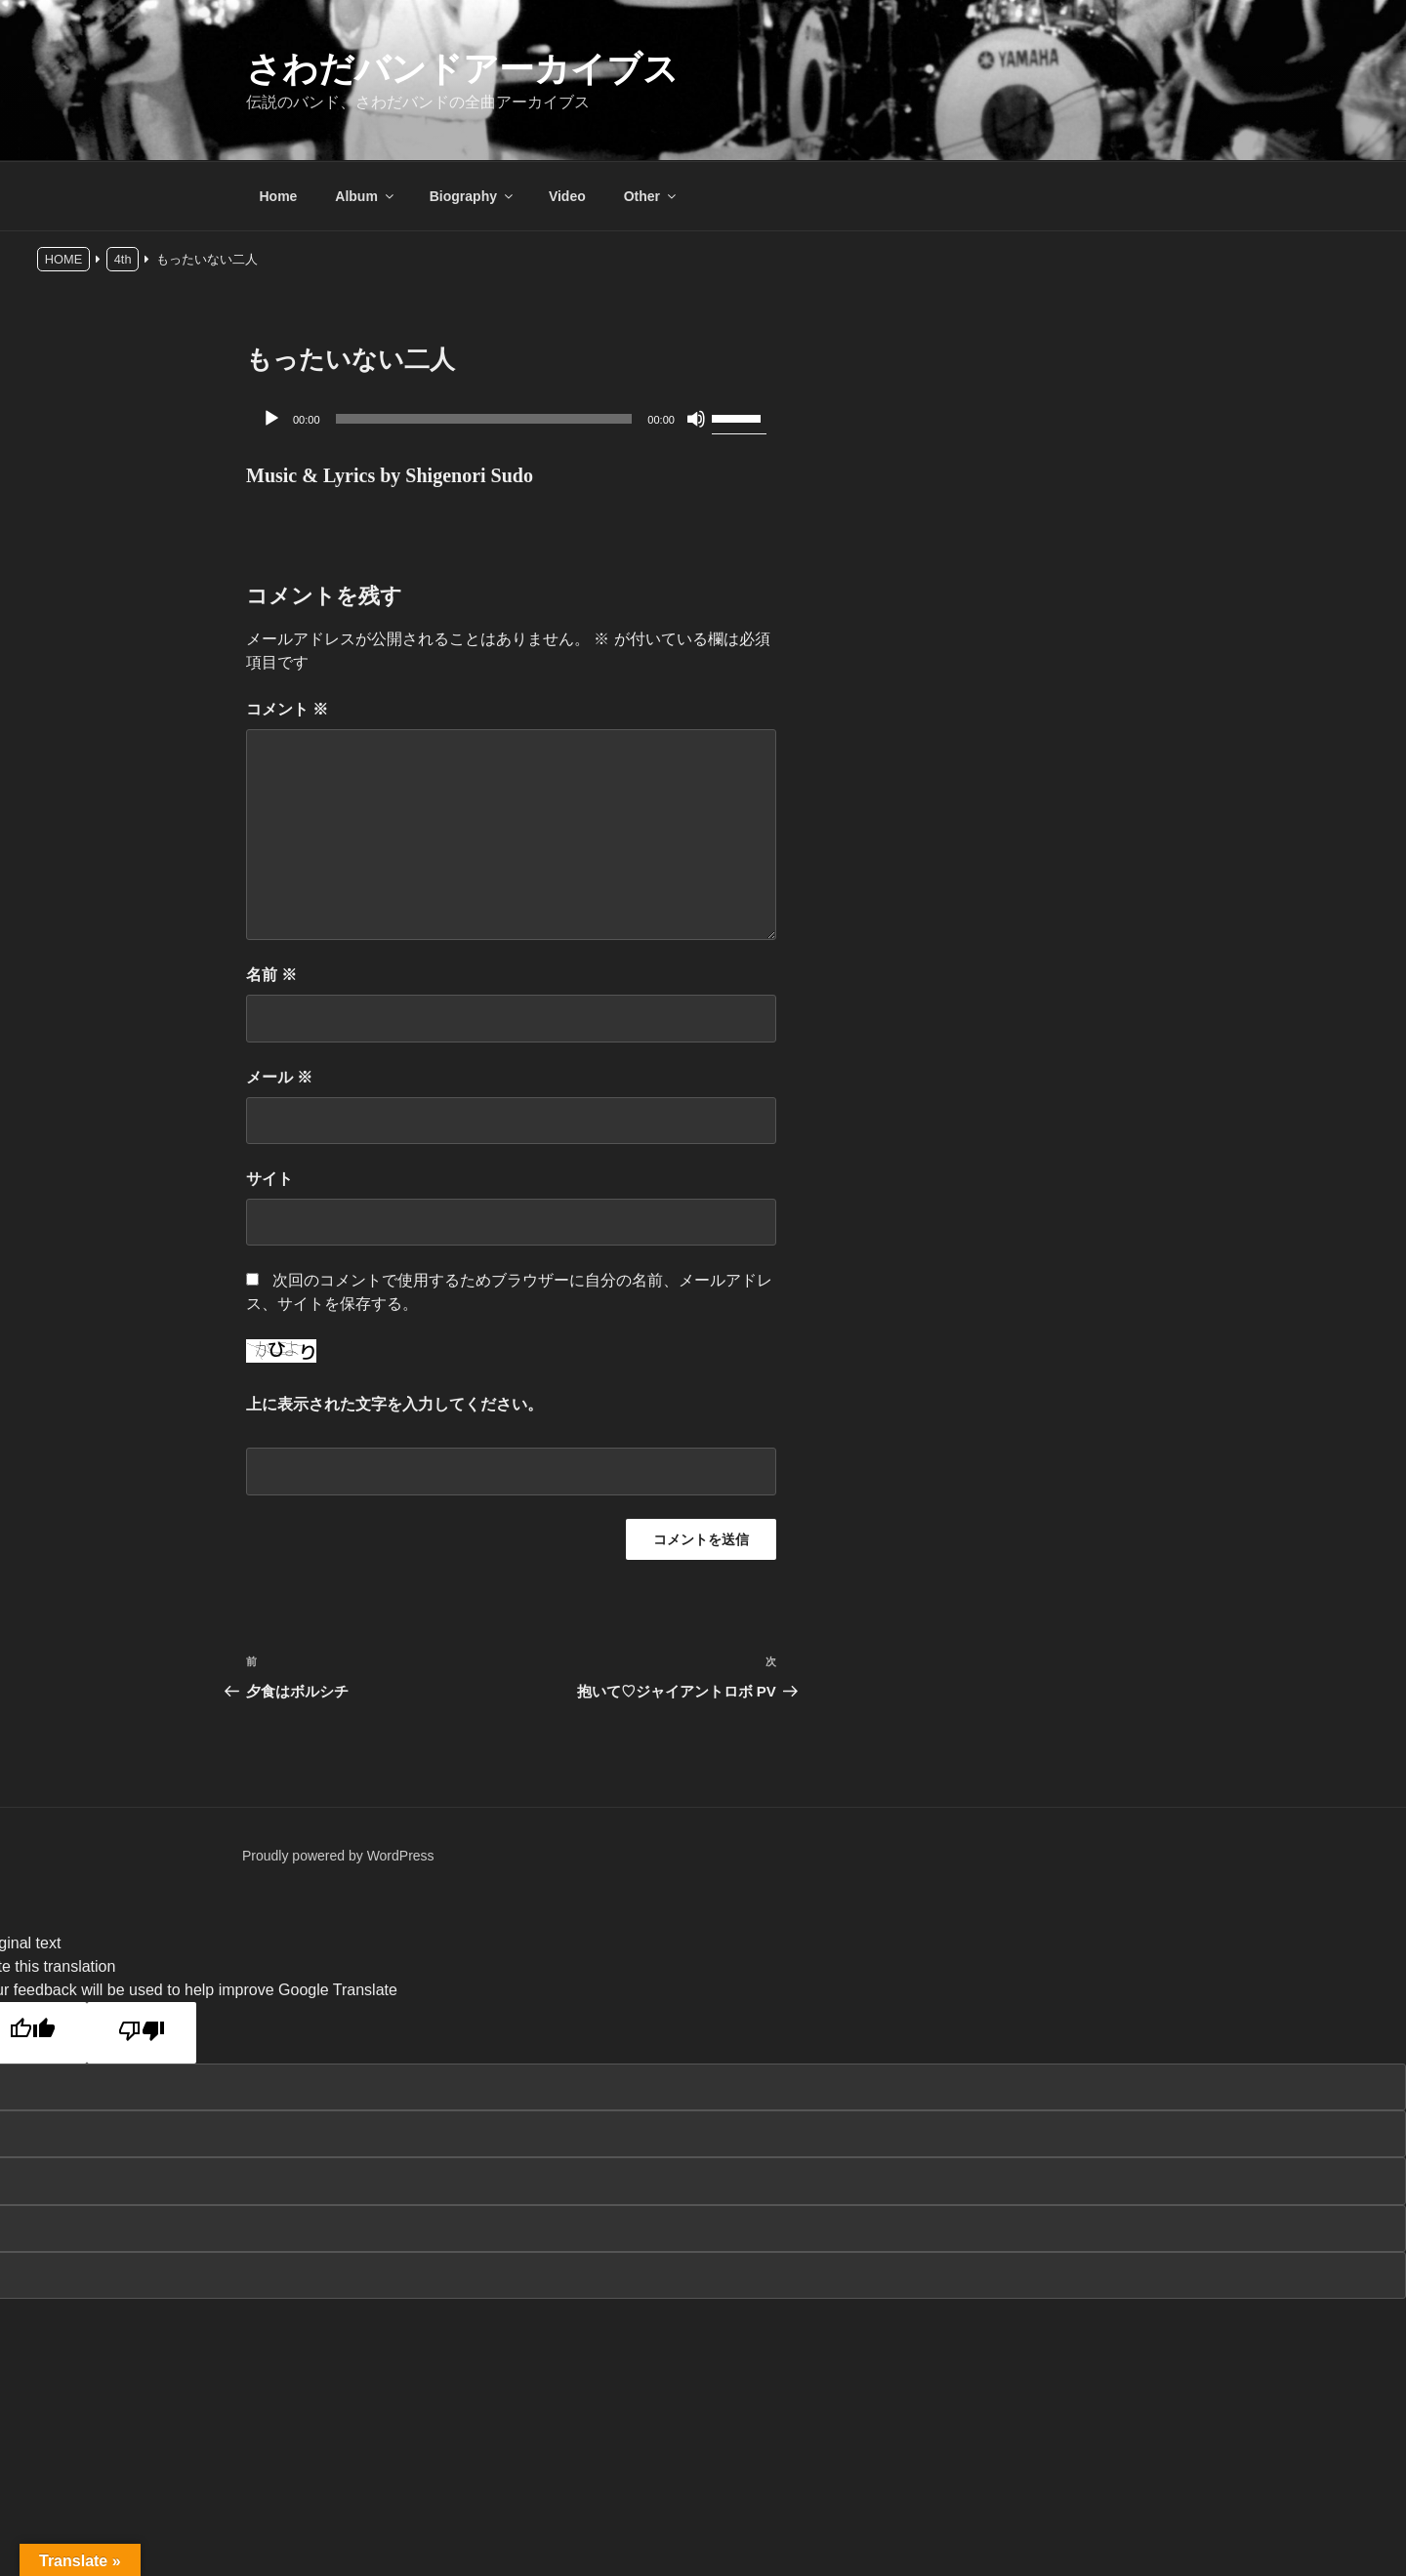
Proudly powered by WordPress (338, 1855)
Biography (473, 196)
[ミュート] (696, 419)
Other (651, 196)
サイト (269, 1178)
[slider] (484, 419)
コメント (287, 709)
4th (123, 259)
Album (365, 196)
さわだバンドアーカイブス (462, 69)
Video (567, 196)
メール (279, 1077)
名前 (271, 974)
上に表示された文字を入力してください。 (394, 1404)
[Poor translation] (141, 2033)
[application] (511, 418)
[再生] (271, 419)
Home (279, 196)
